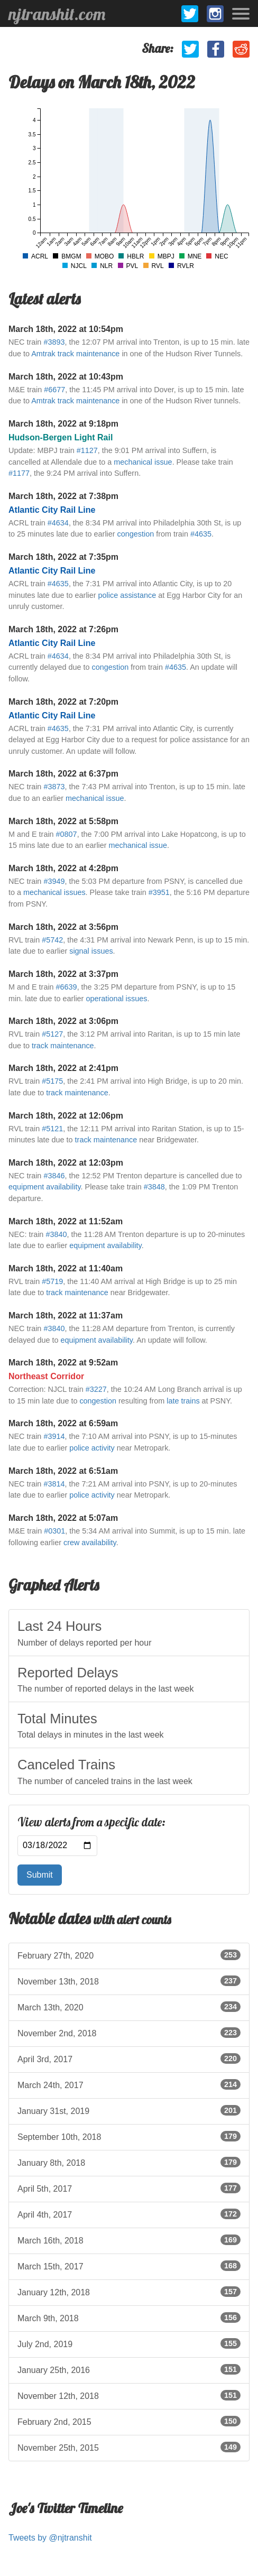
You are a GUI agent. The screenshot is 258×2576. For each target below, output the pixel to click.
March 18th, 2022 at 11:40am (65, 1268)
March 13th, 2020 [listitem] (129, 2006)
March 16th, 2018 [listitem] (129, 2240)
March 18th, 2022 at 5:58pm (63, 821)
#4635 (200, 534)
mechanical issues (54, 892)
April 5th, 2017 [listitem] (129, 2188)
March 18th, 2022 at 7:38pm (63, 496)
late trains (183, 1401)
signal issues (91, 951)
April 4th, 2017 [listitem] (129, 2214)
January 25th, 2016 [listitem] (129, 2369)
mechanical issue (143, 462)
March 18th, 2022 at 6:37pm (63, 773)
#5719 (52, 1281)
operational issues (116, 998)
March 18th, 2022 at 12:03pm (65, 1162)
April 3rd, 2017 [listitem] (129, 2058)
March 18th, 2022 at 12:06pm (65, 1115)
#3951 (159, 892)
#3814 (53, 1484)
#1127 (87, 450)
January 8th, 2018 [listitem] (129, 2162)
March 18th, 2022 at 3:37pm (63, 974)
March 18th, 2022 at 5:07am (63, 1517)
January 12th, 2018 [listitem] (129, 2291)
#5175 (52, 1081)
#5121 (52, 1128)
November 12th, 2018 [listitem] (129, 2395)
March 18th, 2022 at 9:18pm (63, 423)
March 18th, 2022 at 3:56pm (63, 926)
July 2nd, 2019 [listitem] (129, 2343)
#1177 (19, 473)
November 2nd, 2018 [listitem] (129, 2032)
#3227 (96, 1389)
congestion (135, 534)
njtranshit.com (56, 13)
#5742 (52, 940)
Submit (39, 1874)
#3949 (53, 881)
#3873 (53, 786)
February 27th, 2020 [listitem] (129, 1955)
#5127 (52, 1034)
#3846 (53, 1175)
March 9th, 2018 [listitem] (129, 2317)
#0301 (54, 1531)
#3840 (56, 1234)
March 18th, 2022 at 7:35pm (63, 556)
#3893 (53, 342)
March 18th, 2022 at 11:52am (65, 1221)
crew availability (89, 1542)
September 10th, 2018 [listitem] (129, 2136)
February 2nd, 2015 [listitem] (129, 2421)
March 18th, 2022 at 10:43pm (65, 376)
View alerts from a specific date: (91, 1822)
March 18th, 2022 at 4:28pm (63, 868)
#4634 (58, 523)
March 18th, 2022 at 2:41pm (63, 1068)
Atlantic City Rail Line (51, 509)
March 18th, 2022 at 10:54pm (65, 329)
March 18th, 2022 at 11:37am (65, 1315)
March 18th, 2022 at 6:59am (63, 1423)
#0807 (66, 834)
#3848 (154, 1187)
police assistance (127, 595)
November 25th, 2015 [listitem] (129, 2447)
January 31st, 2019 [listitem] (129, 2110)
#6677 (54, 389)
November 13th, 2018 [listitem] (129, 1980)
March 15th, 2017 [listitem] (129, 2265)
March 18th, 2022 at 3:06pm (63, 1021)
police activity (92, 1448)
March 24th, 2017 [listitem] (129, 2084)
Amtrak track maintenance (75, 353)
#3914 (53, 1436)
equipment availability (44, 1187)
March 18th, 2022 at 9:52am (63, 1362)
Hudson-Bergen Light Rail (60, 437)
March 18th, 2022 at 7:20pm (63, 701)
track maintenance (63, 1045)
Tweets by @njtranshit (50, 2537)
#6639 (66, 987)
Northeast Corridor (46, 1376)
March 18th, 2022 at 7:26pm (63, 629)
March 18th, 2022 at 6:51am (63, 1470)
